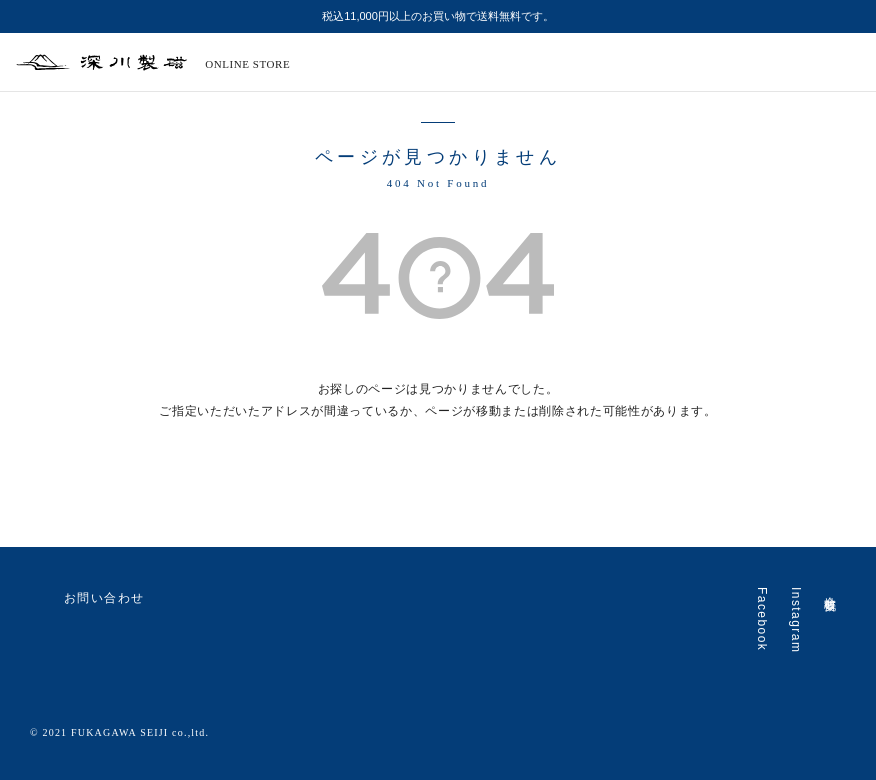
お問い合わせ (87, 599)
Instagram (796, 620)
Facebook (762, 619)
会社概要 (830, 590)
